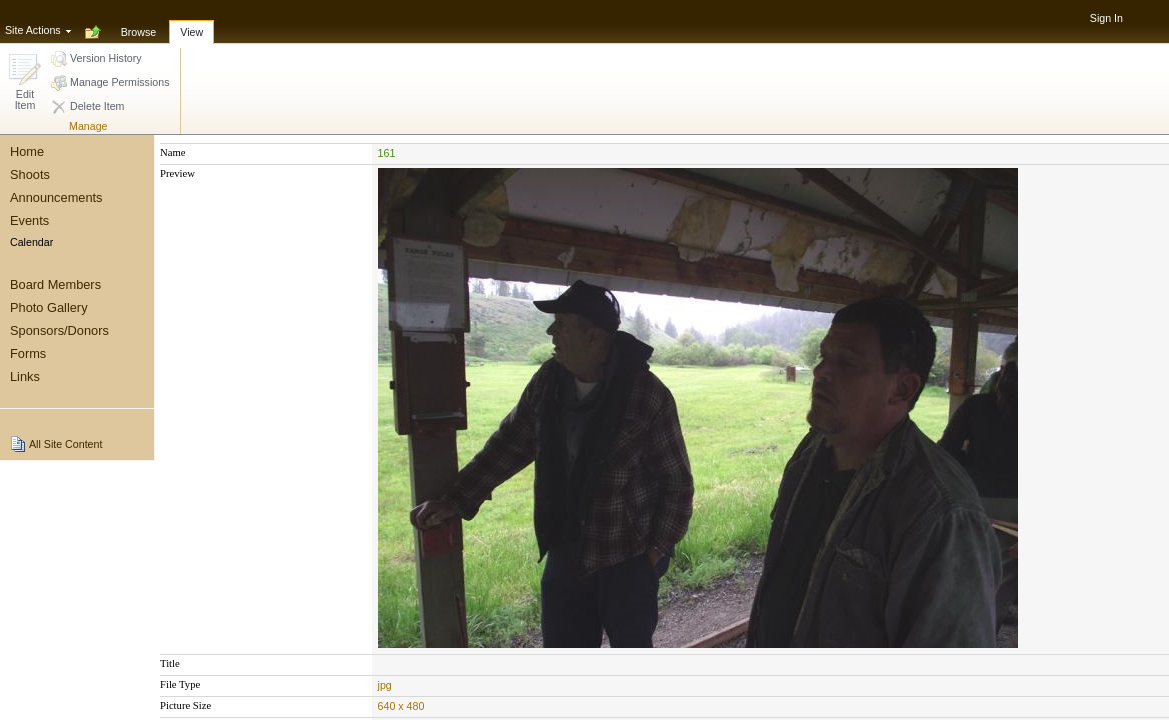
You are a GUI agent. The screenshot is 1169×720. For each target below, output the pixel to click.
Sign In (1106, 18)
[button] (25, 83)
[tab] (139, 21)
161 (387, 153)
